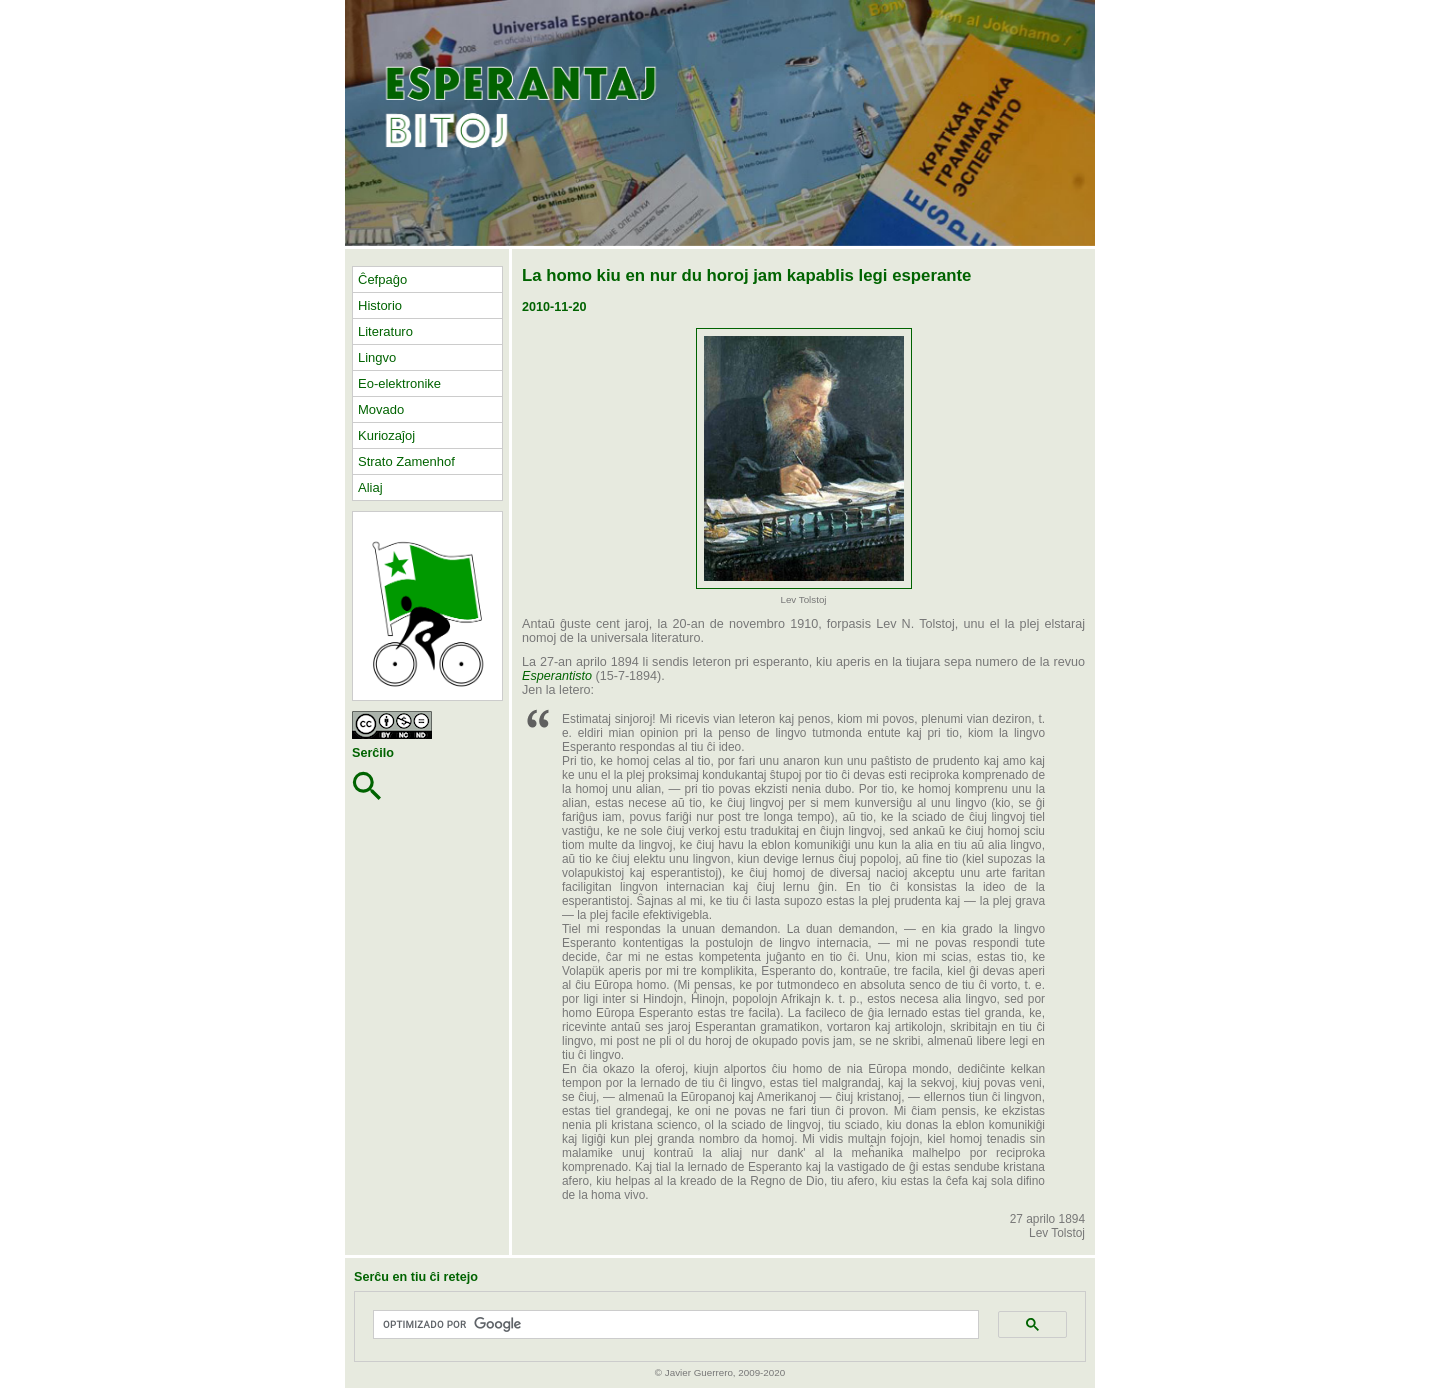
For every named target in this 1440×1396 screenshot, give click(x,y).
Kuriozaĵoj (386, 435)
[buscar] (669, 1325)
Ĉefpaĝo (382, 279)
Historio (380, 305)
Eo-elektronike (399, 383)
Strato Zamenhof (406, 461)
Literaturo (385, 331)
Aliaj (370, 487)
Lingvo (377, 357)
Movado (381, 409)
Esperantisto (557, 676)
